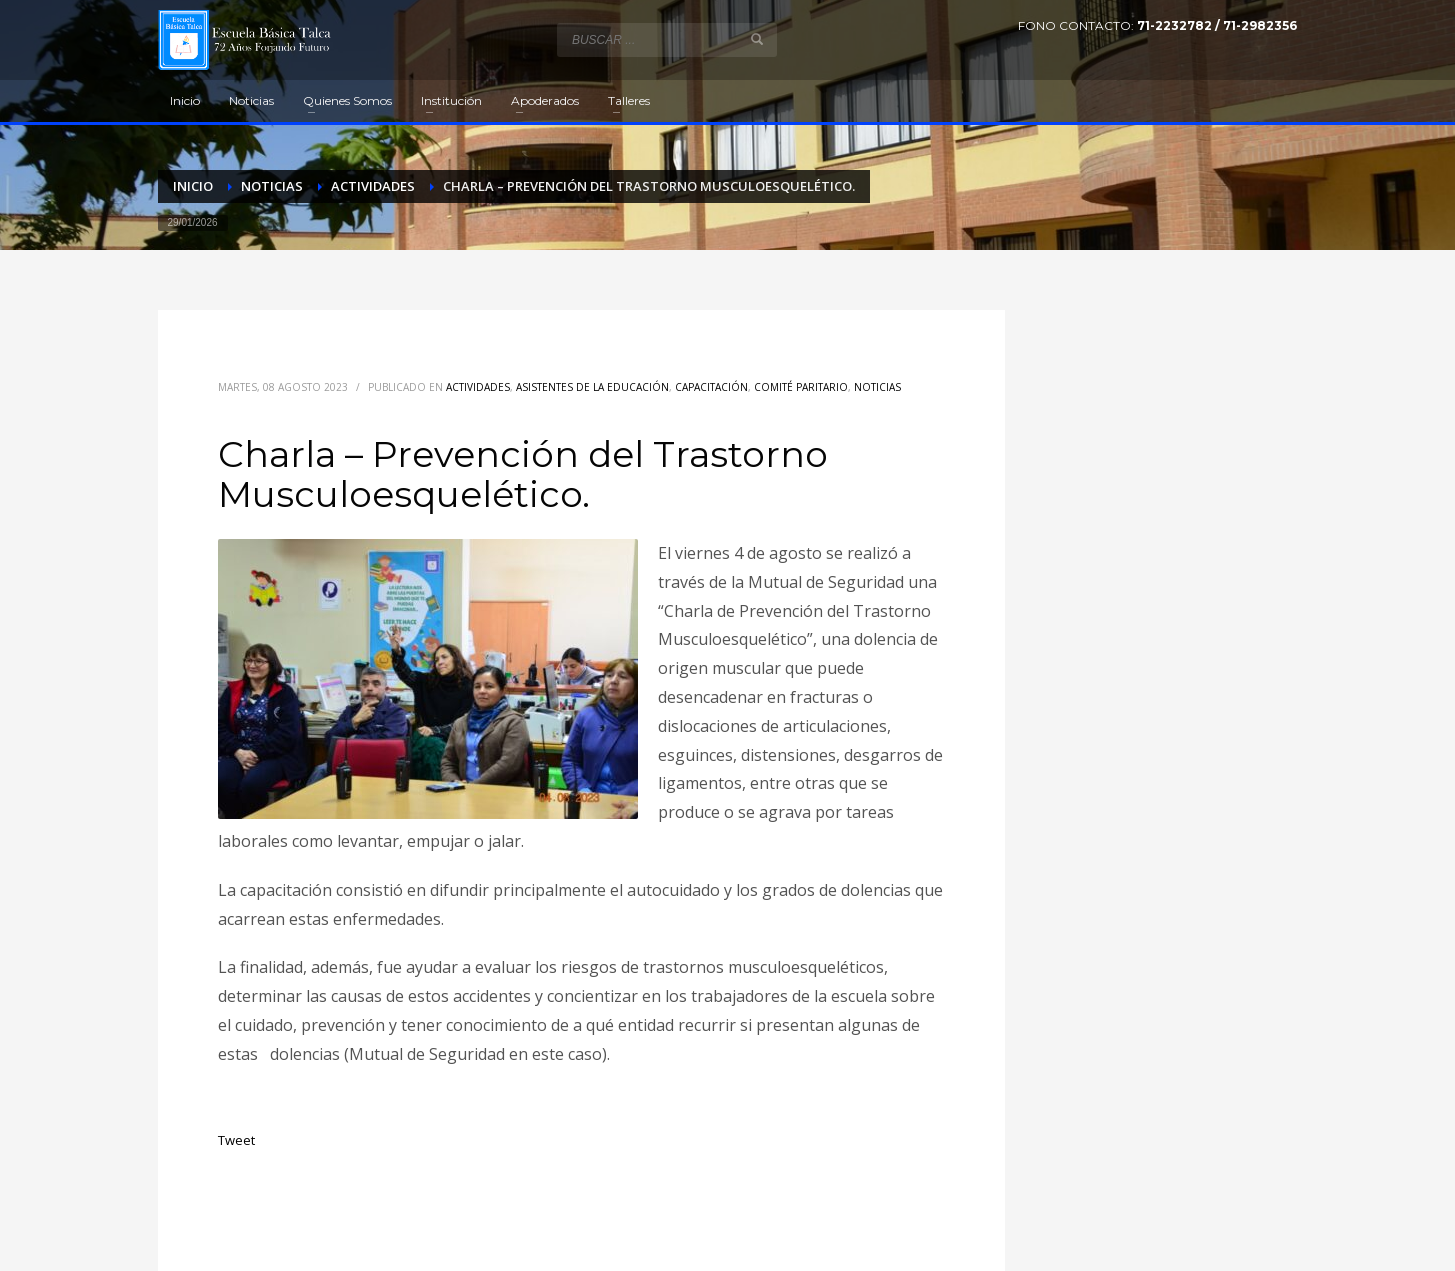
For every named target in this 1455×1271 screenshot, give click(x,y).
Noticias (877, 387)
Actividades (478, 387)
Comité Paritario (801, 387)
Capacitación (711, 387)
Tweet (236, 1140)
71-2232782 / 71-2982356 (1217, 25)
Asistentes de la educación (592, 387)
